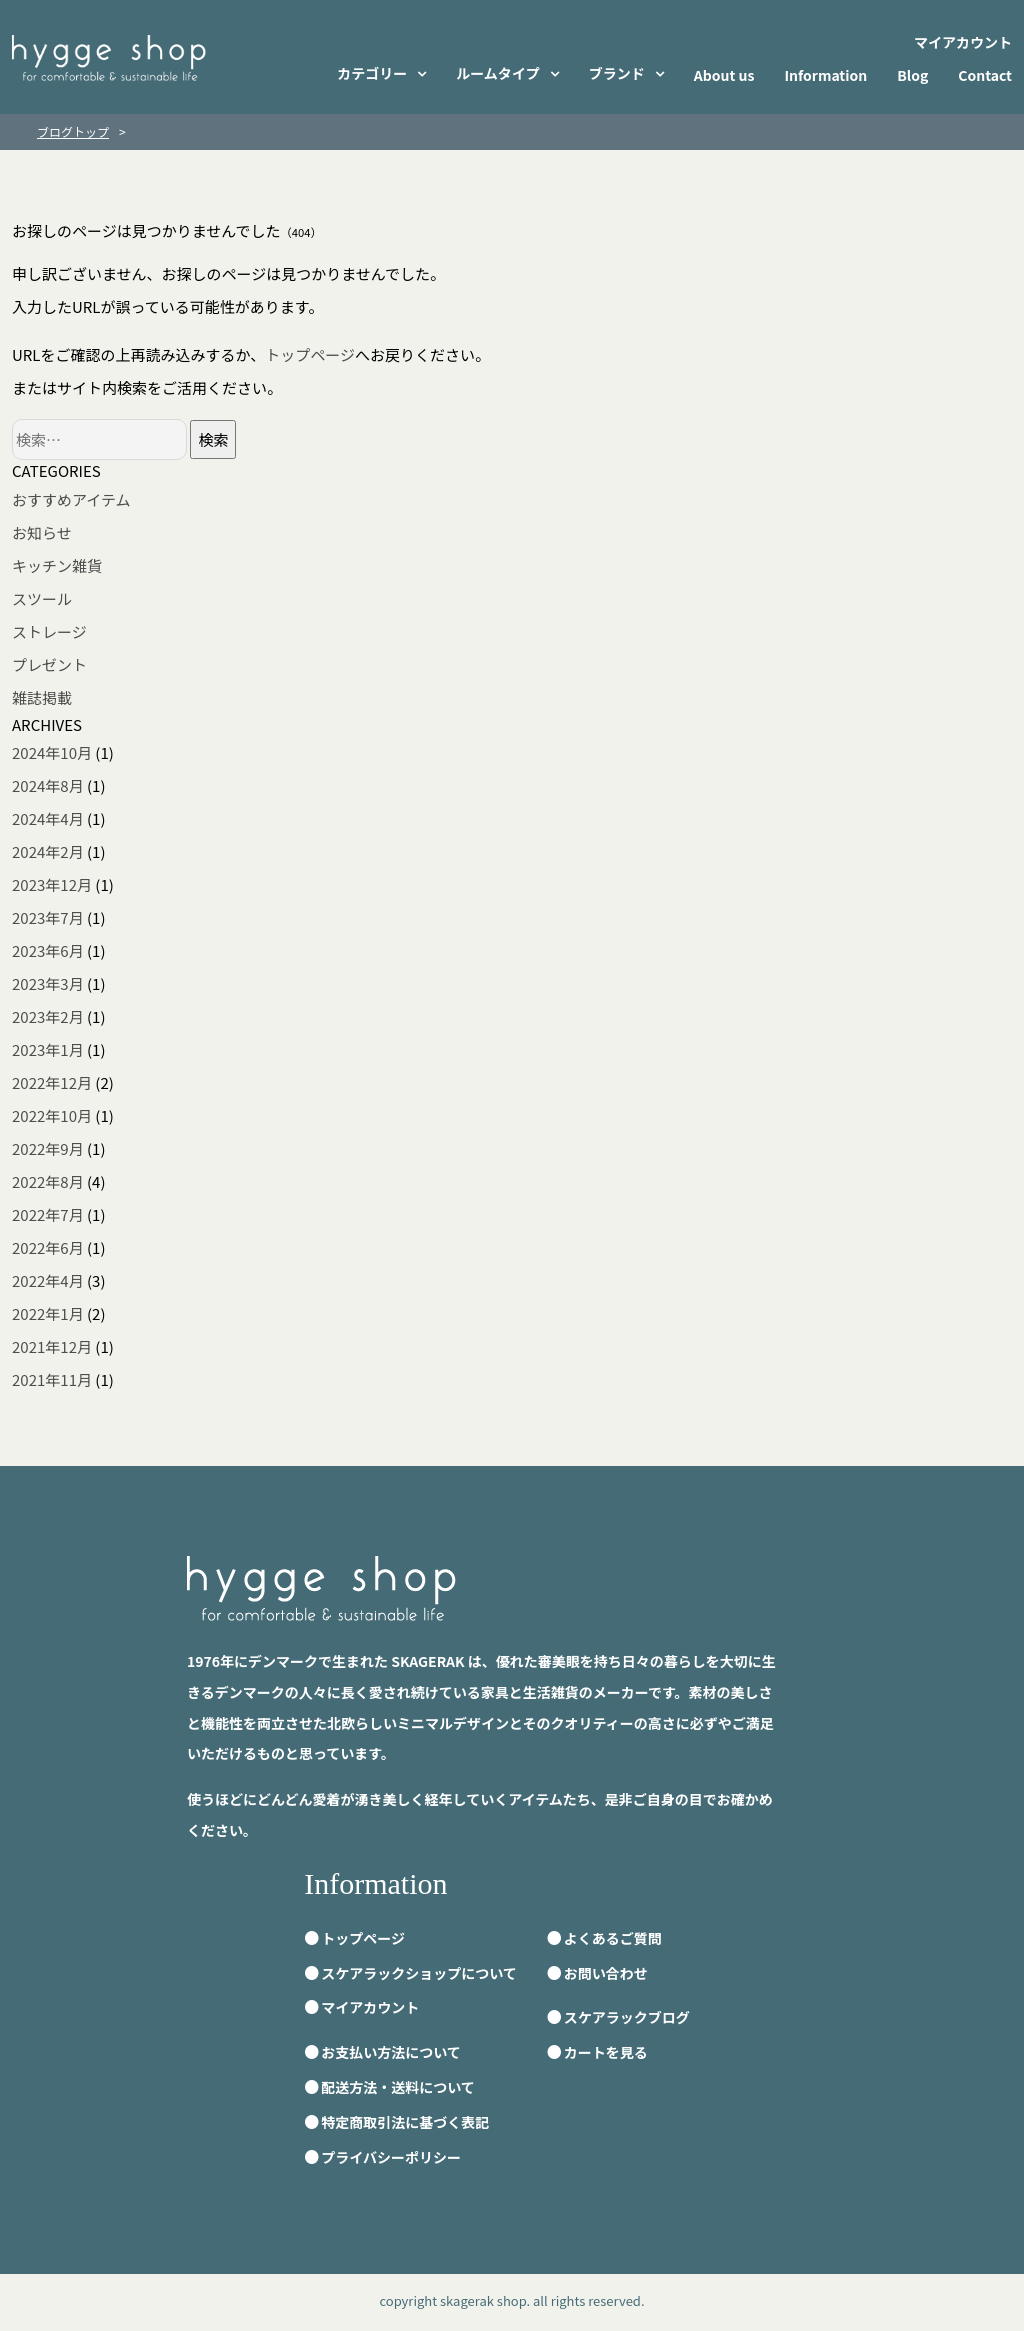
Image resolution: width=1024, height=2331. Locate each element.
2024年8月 (48, 785)
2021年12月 (52, 1346)
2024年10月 (52, 752)
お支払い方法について (391, 2052)
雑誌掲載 (42, 697)
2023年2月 (48, 1016)
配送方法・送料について (398, 2087)
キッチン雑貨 (57, 565)
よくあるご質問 (613, 1938)
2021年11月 (52, 1379)
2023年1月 (48, 1049)
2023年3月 (48, 983)
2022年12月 (52, 1082)
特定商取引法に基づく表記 (405, 2122)
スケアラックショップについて (419, 1973)
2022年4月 (48, 1280)
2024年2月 (48, 851)
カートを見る (606, 2052)
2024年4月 (48, 818)
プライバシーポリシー (391, 2157)
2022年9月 (48, 1148)
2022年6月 (48, 1247)
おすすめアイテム (71, 499)
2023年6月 (48, 950)
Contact (985, 75)
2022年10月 (52, 1115)
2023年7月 (48, 917)
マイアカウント (963, 42)
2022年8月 (48, 1181)
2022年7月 (48, 1214)
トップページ (310, 354)
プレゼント (49, 664)
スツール (42, 598)
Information (825, 75)
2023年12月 (52, 884)
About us (724, 75)
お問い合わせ (606, 1973)
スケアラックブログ (627, 2017)
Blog (912, 75)
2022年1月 (48, 1313)
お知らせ (42, 532)
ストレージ (49, 631)
